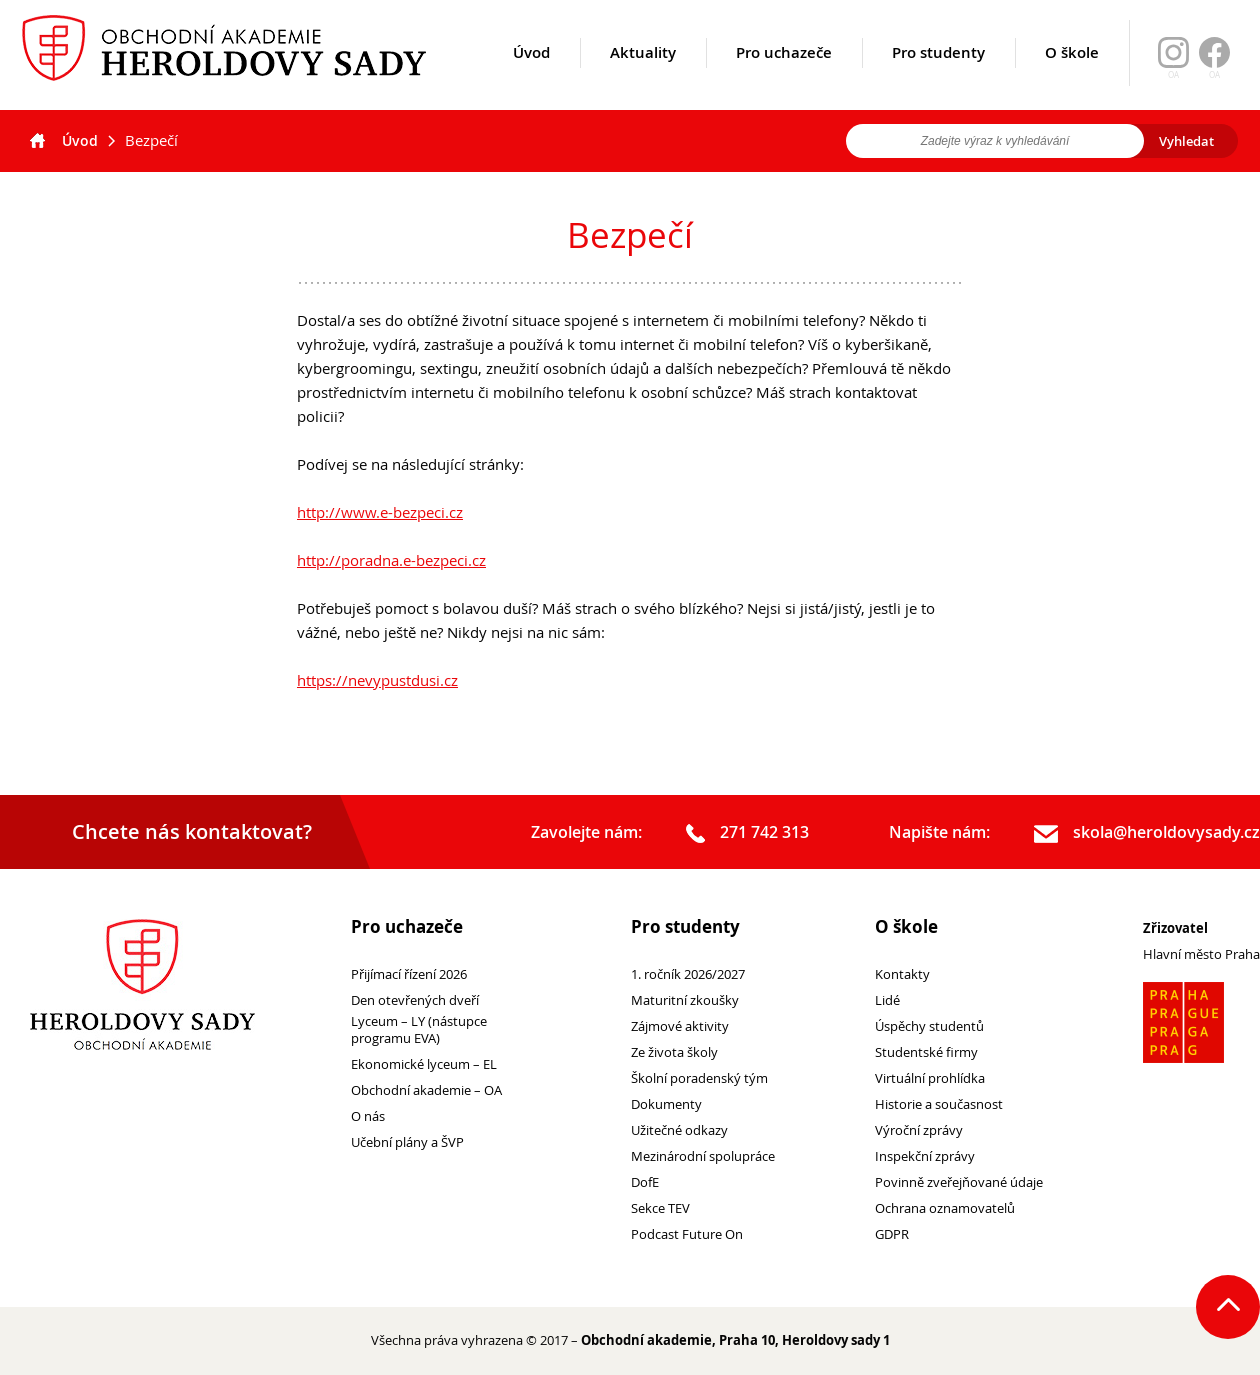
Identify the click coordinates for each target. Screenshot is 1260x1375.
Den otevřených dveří (415, 1000)
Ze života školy (674, 1052)
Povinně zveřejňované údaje (959, 1182)
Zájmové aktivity (680, 1026)
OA (1214, 75)
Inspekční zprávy (925, 1156)
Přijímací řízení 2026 (409, 974)
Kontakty (902, 974)
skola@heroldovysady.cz (1147, 833)
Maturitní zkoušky (685, 1000)
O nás (368, 1116)
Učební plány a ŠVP (407, 1142)
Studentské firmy (926, 1052)
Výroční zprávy (919, 1130)
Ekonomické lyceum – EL (424, 1064)
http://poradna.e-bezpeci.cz (391, 560)
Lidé (887, 1000)
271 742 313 (747, 833)
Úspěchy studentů (929, 1026)
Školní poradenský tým (699, 1078)
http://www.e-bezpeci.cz (380, 512)
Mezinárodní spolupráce (703, 1156)
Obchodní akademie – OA (426, 1090)
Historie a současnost (939, 1104)
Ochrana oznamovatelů (945, 1208)
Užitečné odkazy (679, 1130)
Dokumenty (666, 1104)
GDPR (892, 1234)
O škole (1072, 77)
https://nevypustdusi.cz (377, 680)
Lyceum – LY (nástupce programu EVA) (419, 1030)
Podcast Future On (687, 1234)
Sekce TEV (660, 1208)
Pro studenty (938, 77)
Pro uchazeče (784, 77)
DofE (645, 1182)
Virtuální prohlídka (930, 1078)
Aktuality (643, 77)
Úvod (531, 77)
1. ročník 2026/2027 (688, 974)
